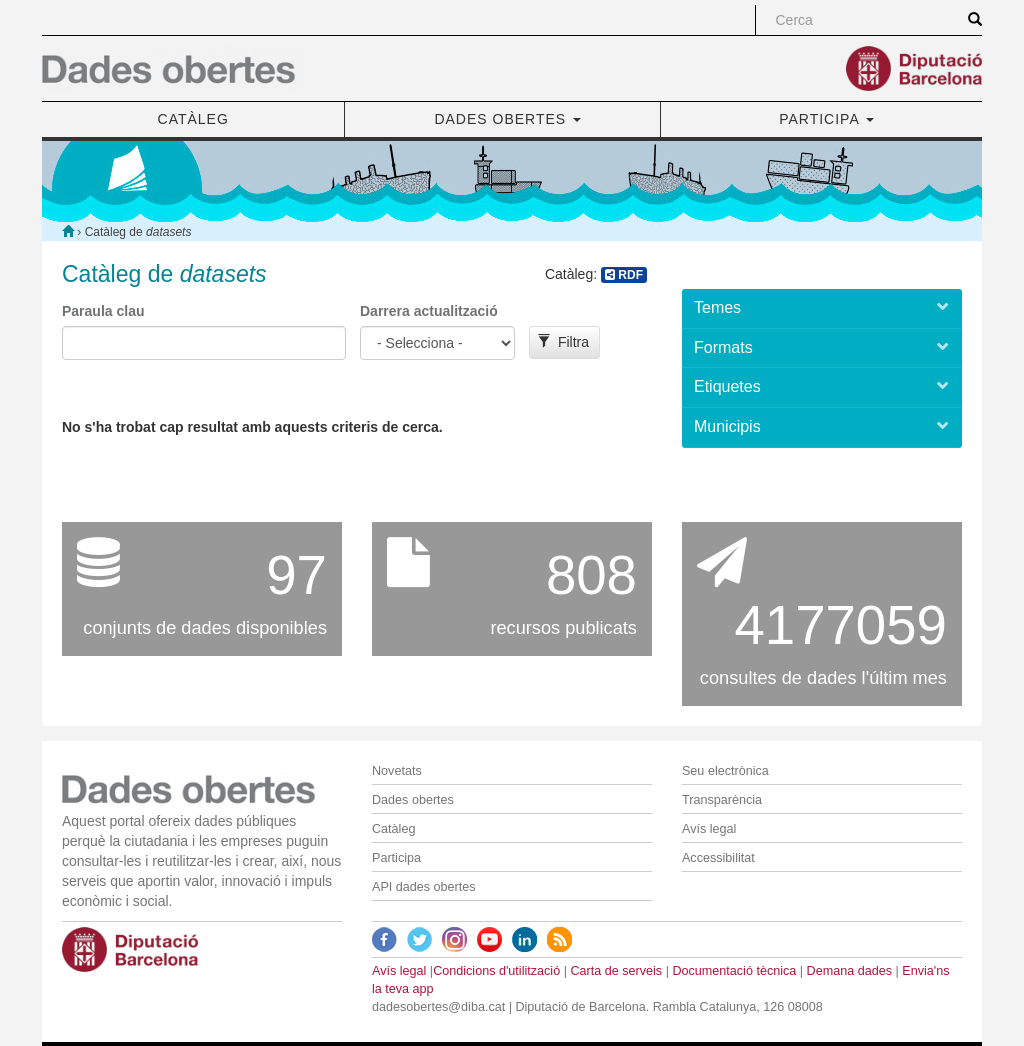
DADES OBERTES (507, 119)
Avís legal (709, 829)
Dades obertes (413, 800)
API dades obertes (424, 887)
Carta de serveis (616, 971)
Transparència (722, 800)
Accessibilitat (718, 858)
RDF (624, 275)
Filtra (563, 342)
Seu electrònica (725, 771)
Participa (396, 858)
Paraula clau (103, 311)
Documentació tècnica (734, 971)
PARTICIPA (826, 119)
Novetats (397, 771)
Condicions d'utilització (496, 971)
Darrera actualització (429, 311)
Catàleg (393, 829)
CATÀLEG (193, 119)
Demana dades (849, 971)
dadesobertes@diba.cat (438, 1007)
